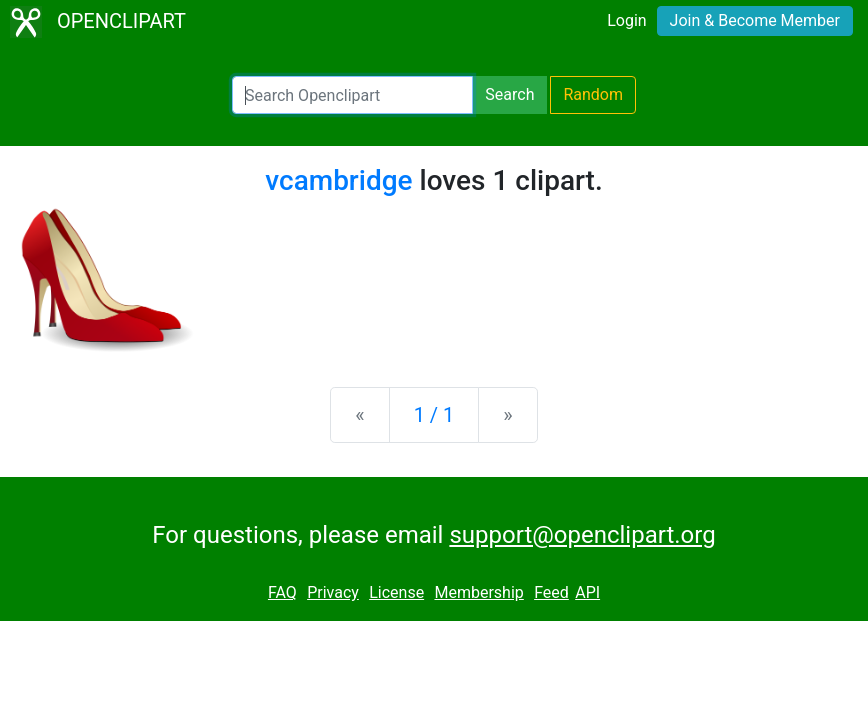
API (587, 592)
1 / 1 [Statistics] (434, 415)
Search (509, 94)
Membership (478, 592)
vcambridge (338, 180)
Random (593, 94)
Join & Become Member (755, 20)
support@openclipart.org (582, 535)
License (396, 592)
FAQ (282, 592)
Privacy (333, 592)
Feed (551, 592)
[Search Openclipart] (352, 95)
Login (626, 20)
